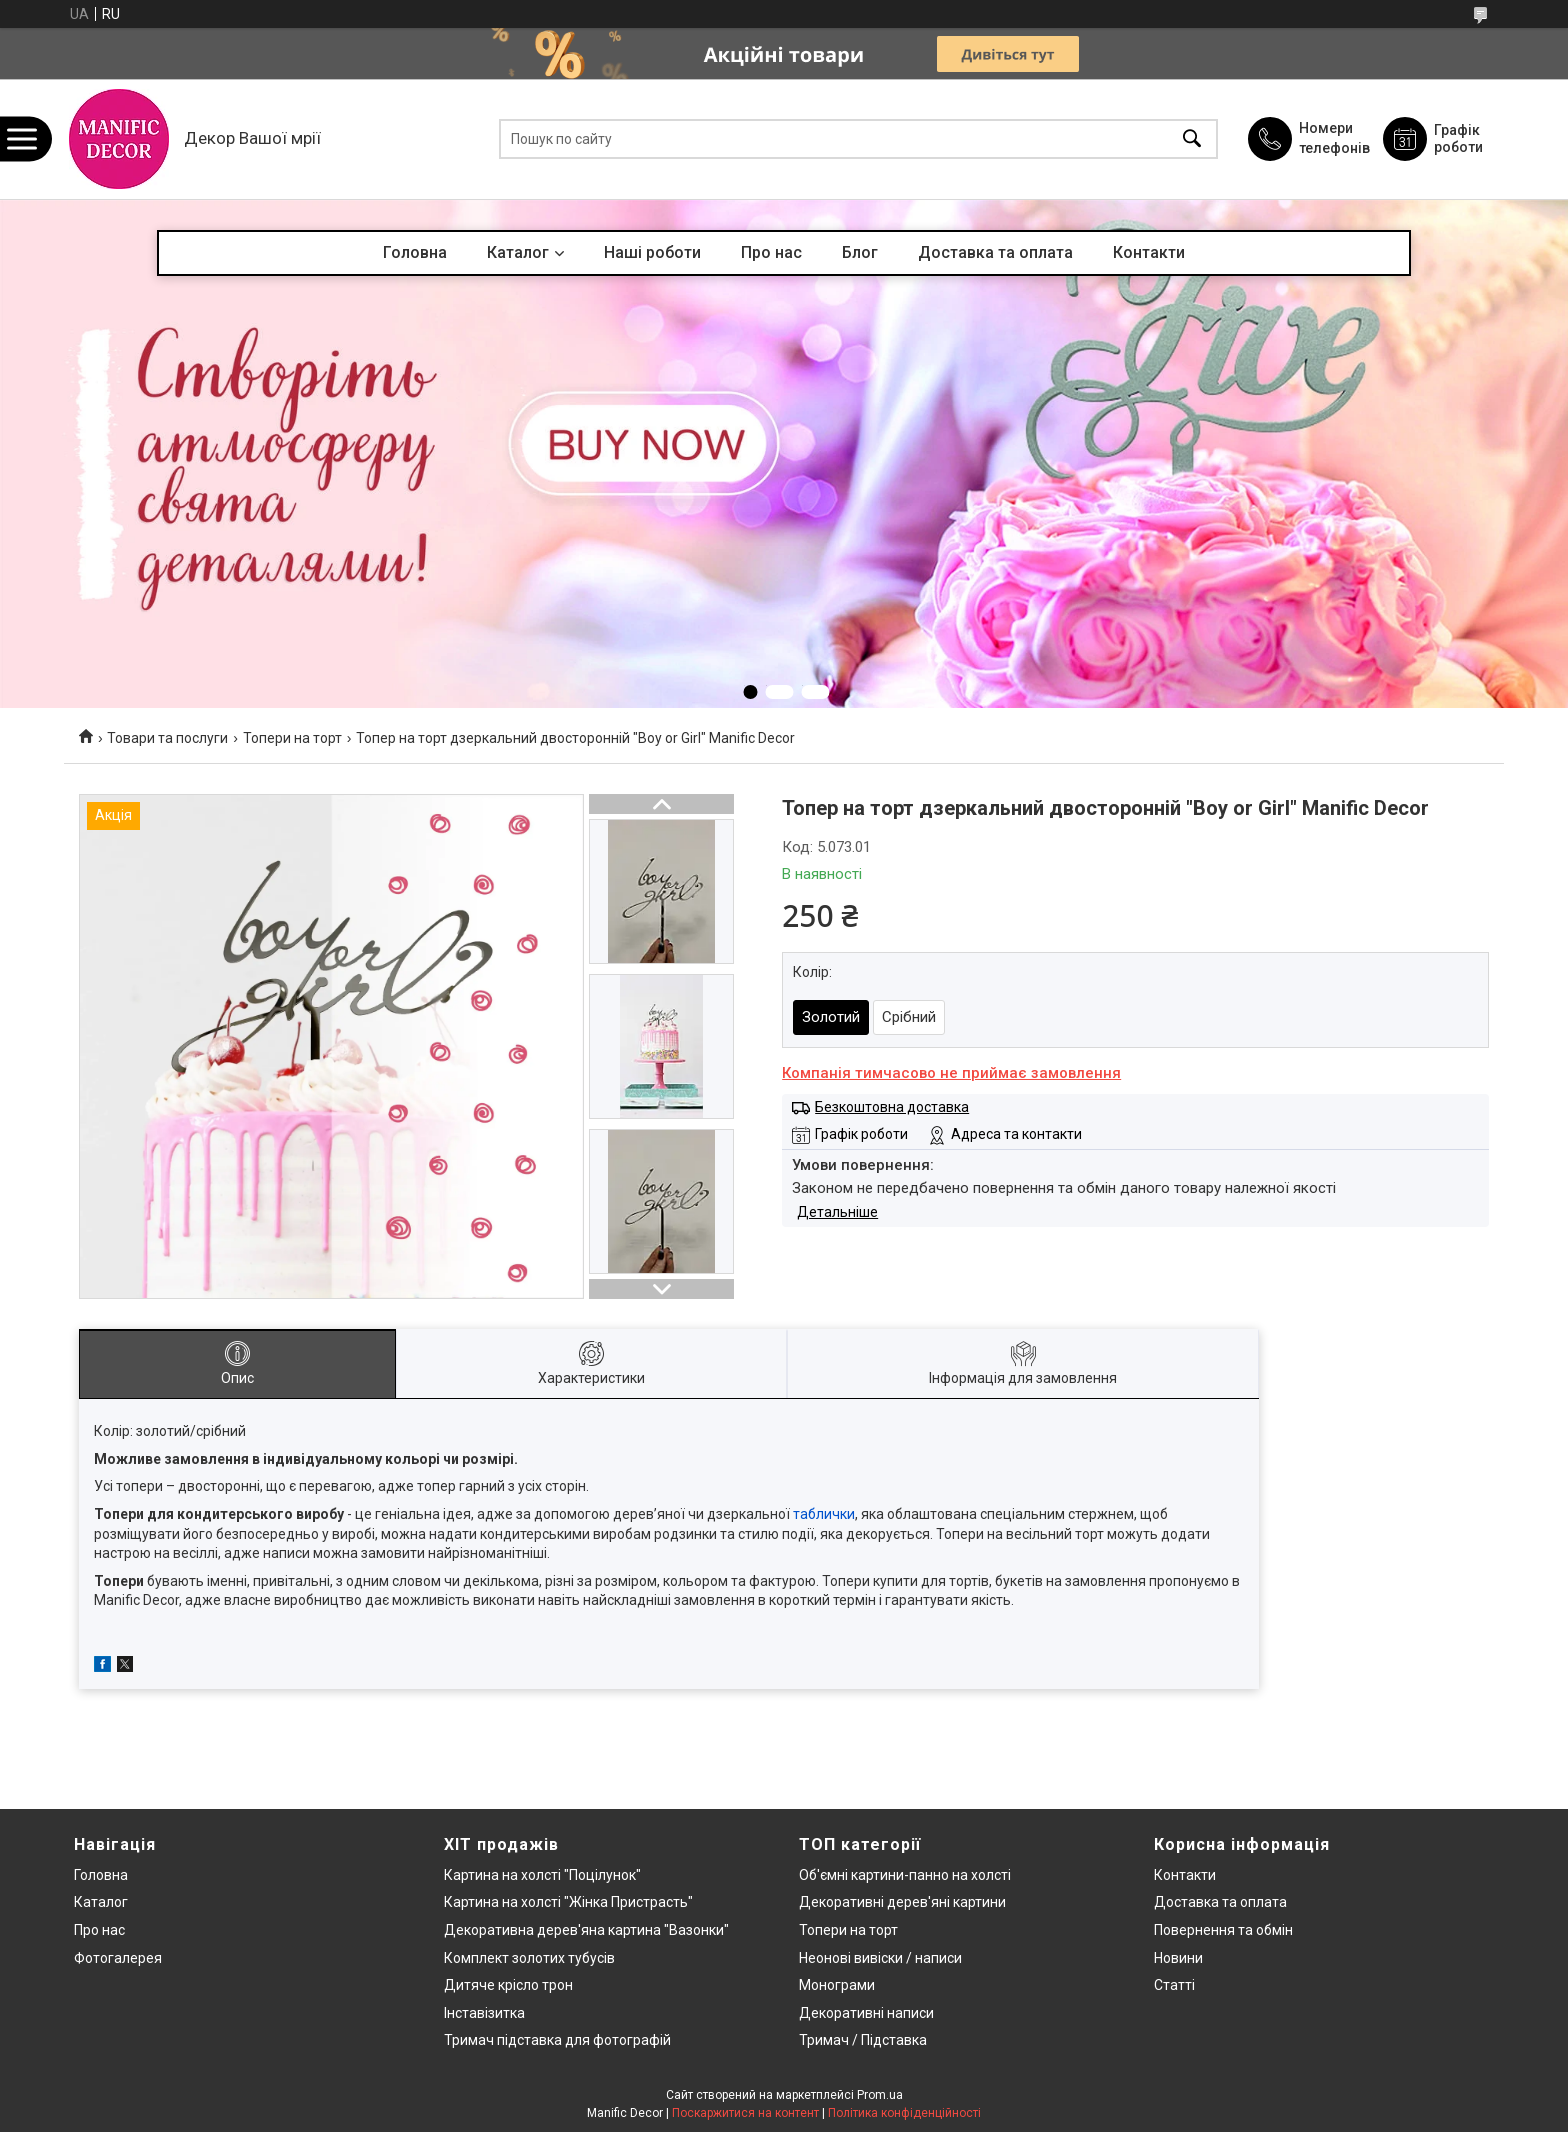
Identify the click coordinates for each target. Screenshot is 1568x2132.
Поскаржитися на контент (745, 2113)
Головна (415, 252)
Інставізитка (484, 2013)
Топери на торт (292, 738)
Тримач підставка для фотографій (557, 2040)
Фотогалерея (118, 1958)
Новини (1178, 1958)
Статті (1174, 1985)
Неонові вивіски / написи (880, 1958)
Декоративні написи (866, 2013)
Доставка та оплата (995, 252)
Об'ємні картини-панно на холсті (905, 1875)
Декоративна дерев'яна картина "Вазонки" (586, 1930)
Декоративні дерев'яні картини (902, 1902)
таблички (824, 1514)
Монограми (837, 1985)
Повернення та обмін (1223, 1930)
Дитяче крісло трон (508, 1985)
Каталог (518, 252)
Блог (860, 252)
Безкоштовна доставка (892, 1107)
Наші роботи (652, 252)
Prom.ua (880, 2095)
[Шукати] (1192, 139)
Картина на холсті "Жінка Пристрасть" (568, 1902)
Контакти (1149, 252)
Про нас (771, 252)
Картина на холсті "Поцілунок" (542, 1875)
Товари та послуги (167, 738)
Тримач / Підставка (863, 2040)
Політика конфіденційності (904, 2113)
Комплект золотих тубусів (529, 1958)
